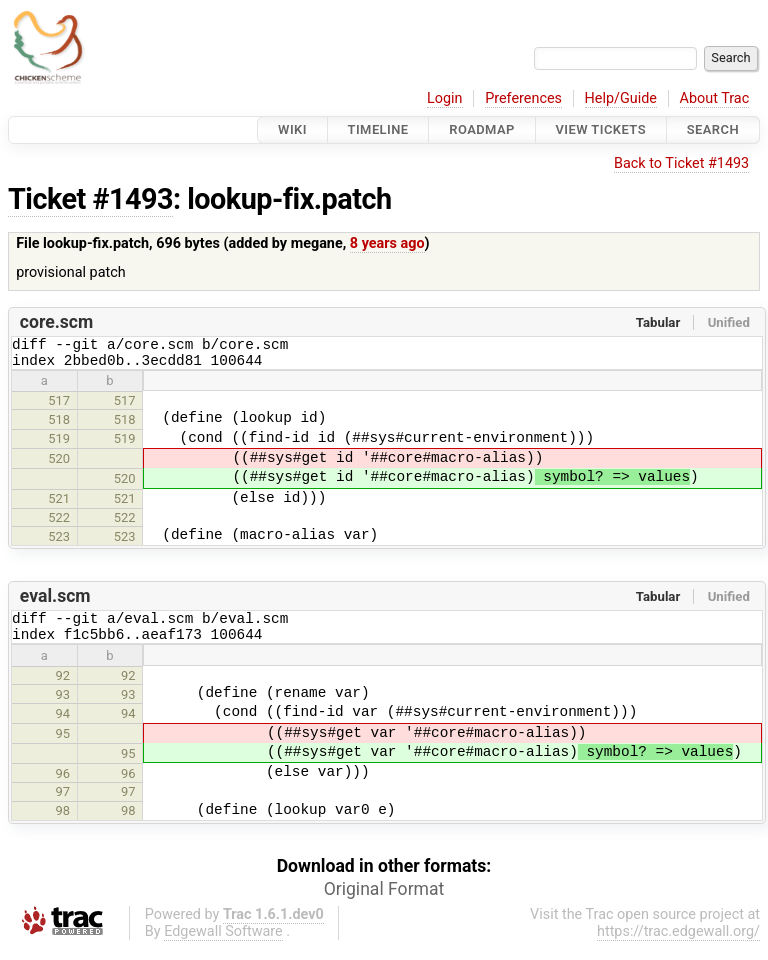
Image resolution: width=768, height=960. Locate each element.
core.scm (56, 322)
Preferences (523, 98)
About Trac (715, 98)
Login (445, 98)
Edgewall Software (223, 943)
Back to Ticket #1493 (681, 163)
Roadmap (482, 129)
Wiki (292, 129)
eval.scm (55, 602)
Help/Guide (621, 98)
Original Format (384, 901)
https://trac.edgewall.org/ (678, 943)
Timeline (378, 129)
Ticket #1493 (90, 199)
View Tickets (601, 129)
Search (713, 129)
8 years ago (387, 243)
